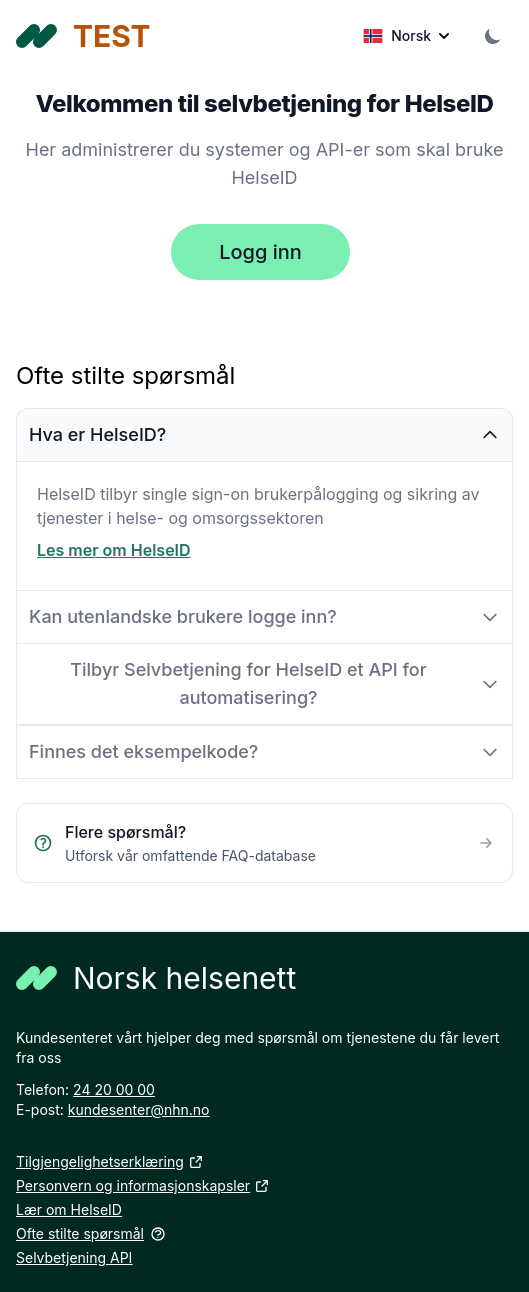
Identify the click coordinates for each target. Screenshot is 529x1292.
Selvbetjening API (74, 1257)
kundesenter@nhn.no (139, 1109)
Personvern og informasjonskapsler (143, 1185)
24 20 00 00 (114, 1089)
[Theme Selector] (493, 36)
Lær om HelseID (69, 1209)
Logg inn (260, 252)
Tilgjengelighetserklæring (110, 1161)
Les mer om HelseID (114, 550)
